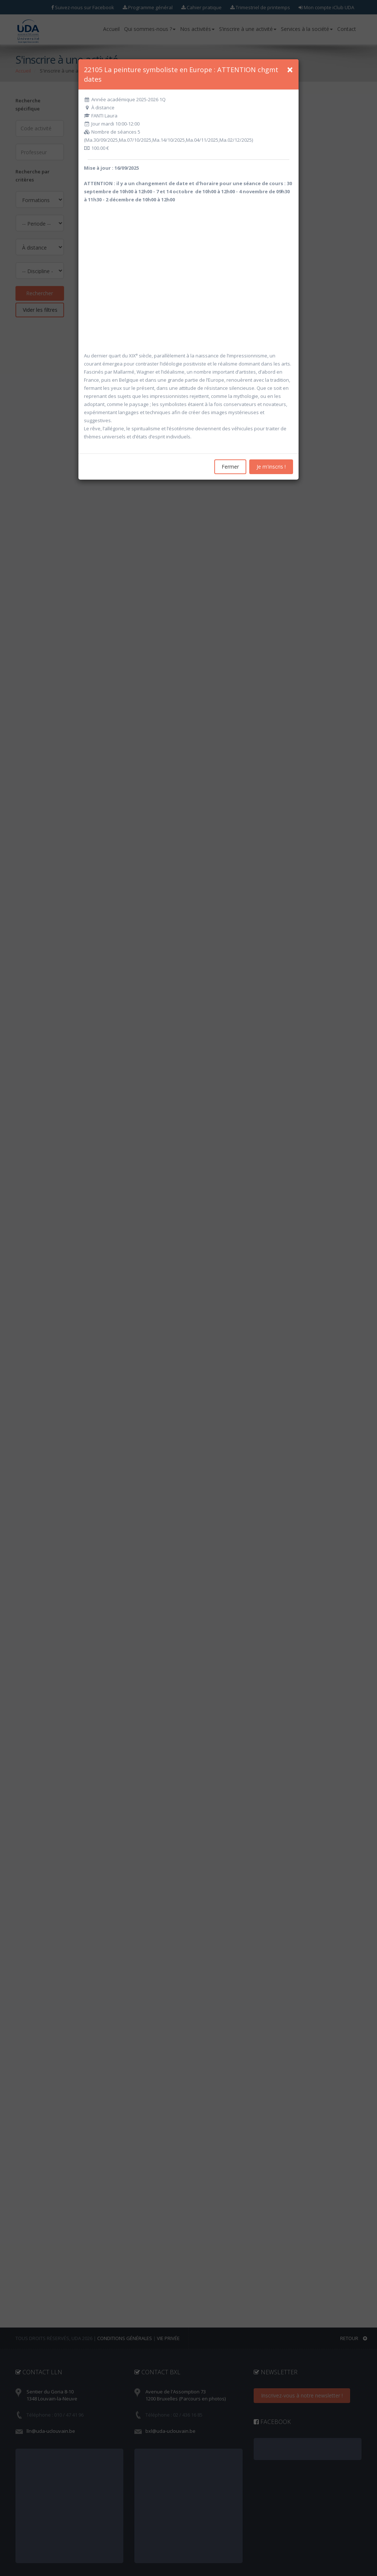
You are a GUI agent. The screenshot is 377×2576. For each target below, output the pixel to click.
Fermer (230, 466)
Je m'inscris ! (271, 466)
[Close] (290, 69)
